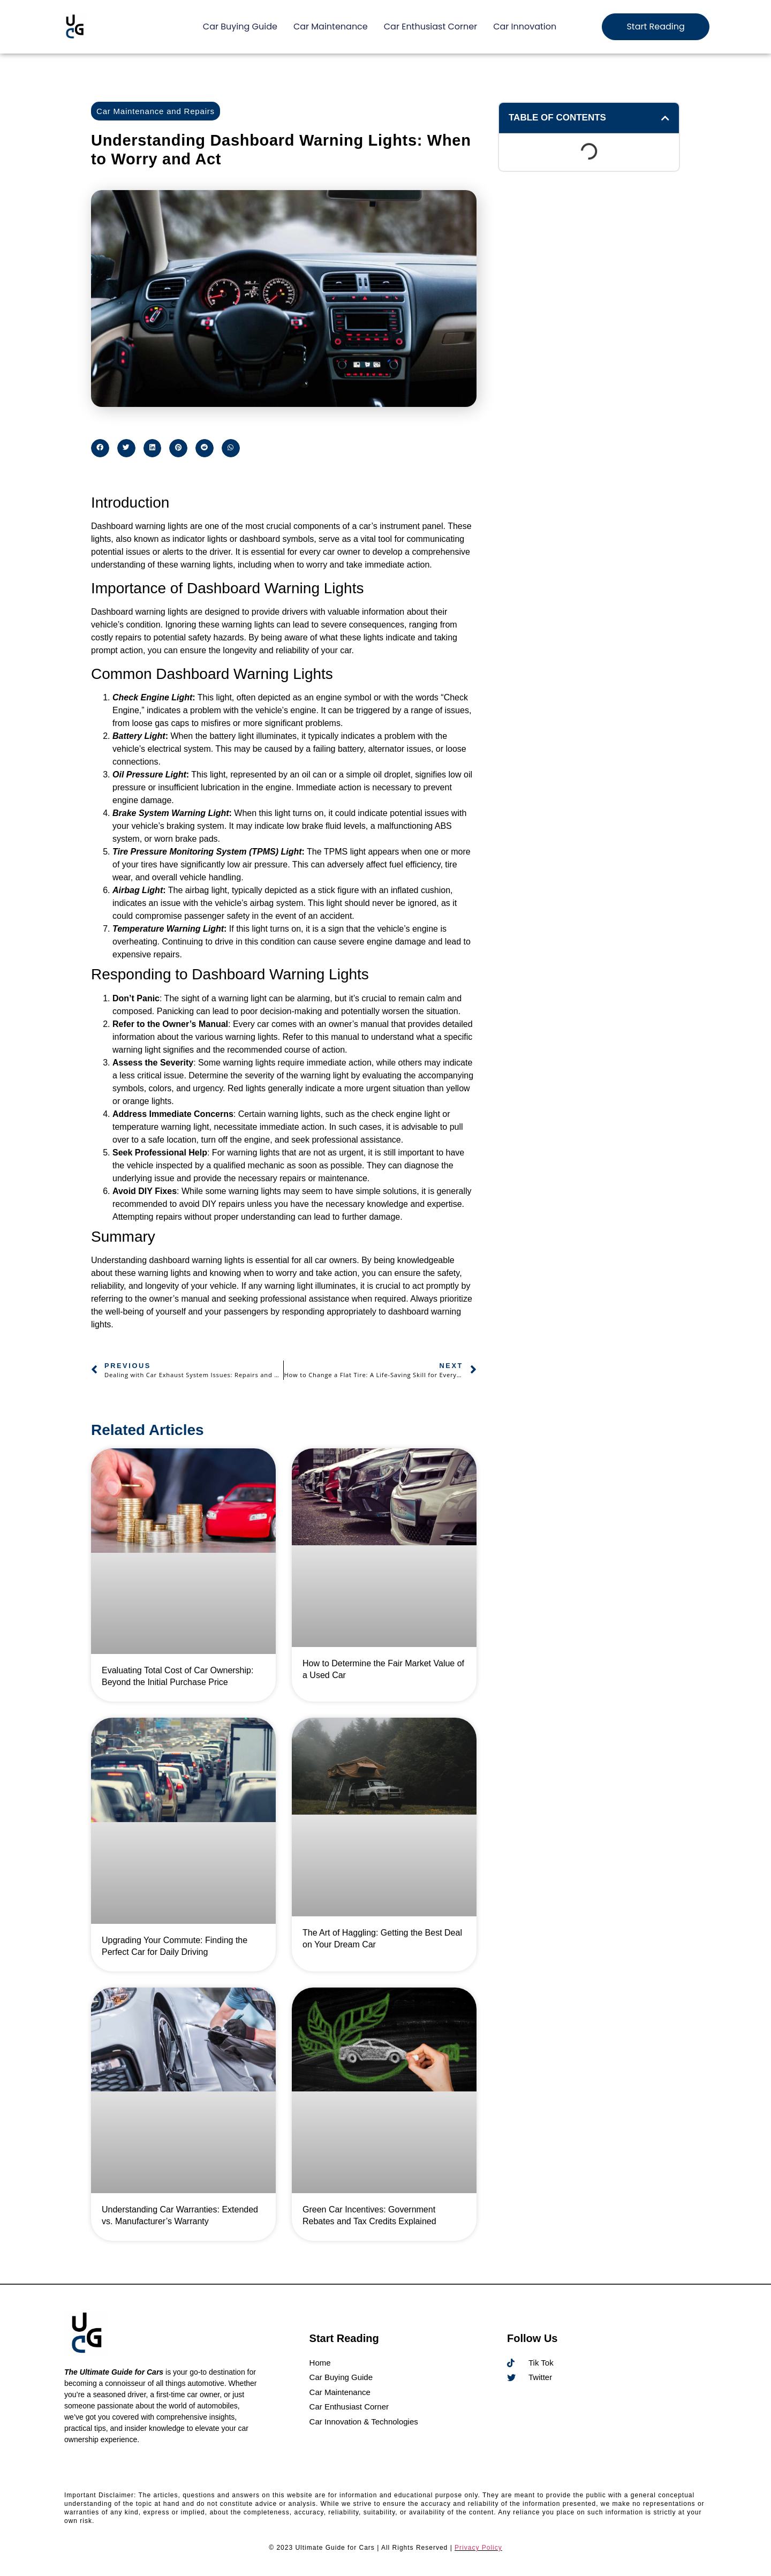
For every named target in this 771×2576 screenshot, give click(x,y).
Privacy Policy (478, 2547)
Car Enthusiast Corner (430, 26)
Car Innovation (524, 26)
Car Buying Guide (240, 26)
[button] (100, 448)
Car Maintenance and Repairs (155, 111)
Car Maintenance (330, 26)
